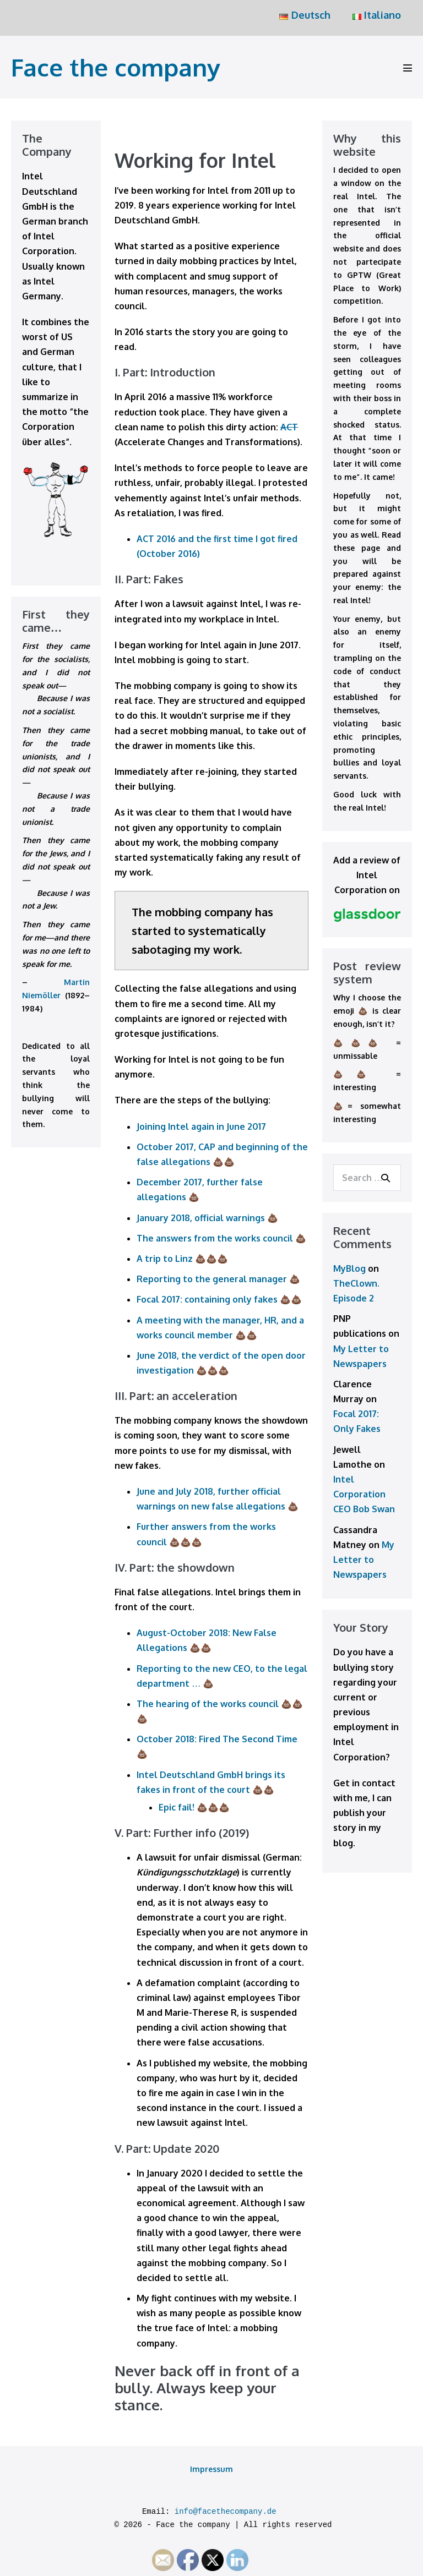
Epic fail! (176, 1807)
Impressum (211, 2469)
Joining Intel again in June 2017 (201, 1126)
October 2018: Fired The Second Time (217, 1738)
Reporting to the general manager (212, 1278)
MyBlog (349, 1268)
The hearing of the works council (208, 1703)
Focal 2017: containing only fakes (207, 1299)
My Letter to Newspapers (363, 1559)
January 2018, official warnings (201, 1217)
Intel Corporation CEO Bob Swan (364, 1494)
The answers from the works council (215, 1238)
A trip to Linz (165, 1258)
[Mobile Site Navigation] (407, 67)
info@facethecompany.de (225, 2512)
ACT (289, 427)
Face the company (115, 67)
